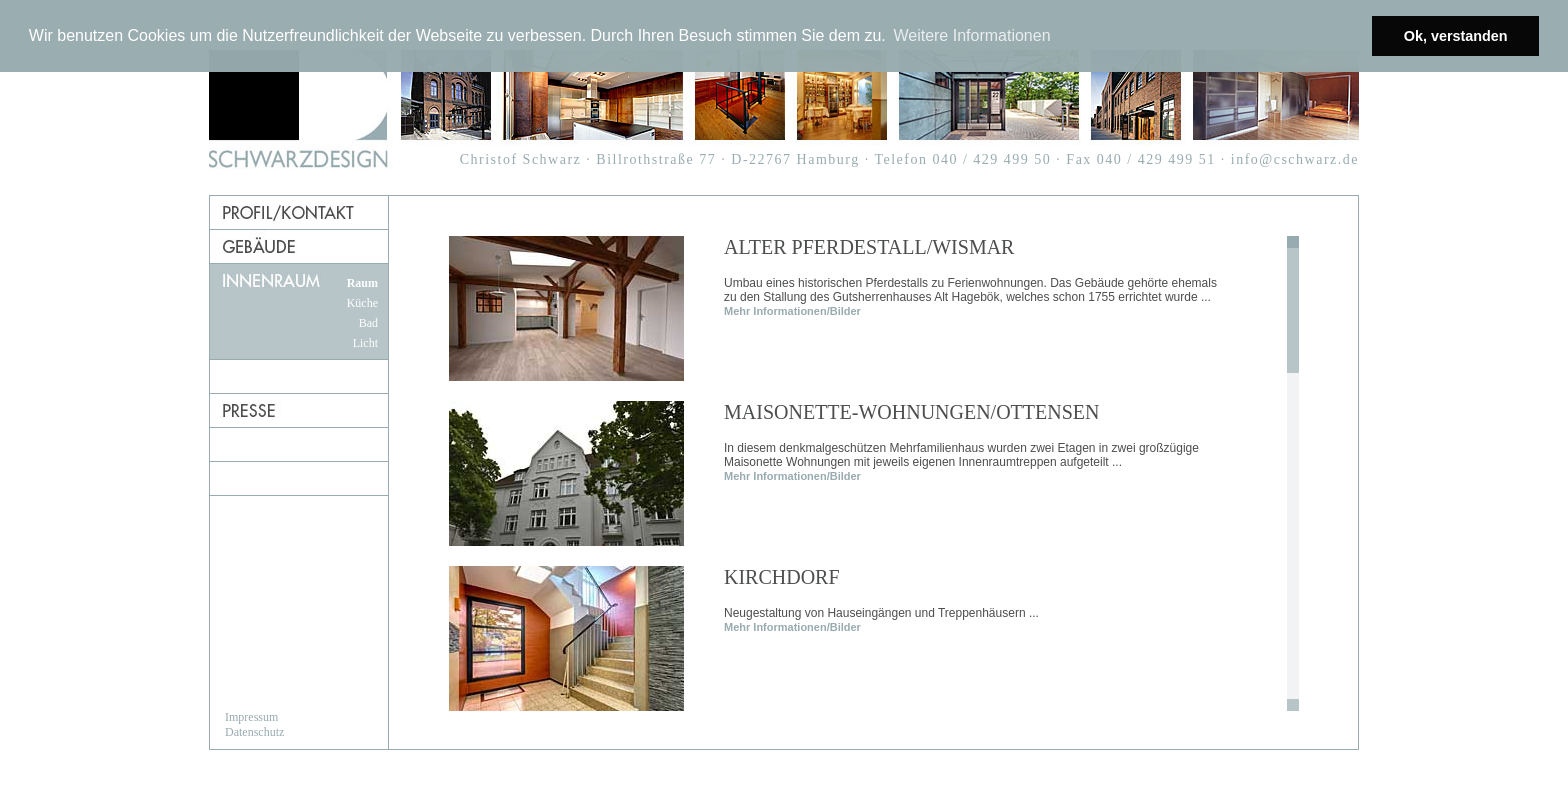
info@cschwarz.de (1295, 159)
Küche (362, 303)
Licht (365, 343)
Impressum (251, 717)
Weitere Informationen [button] (971, 35)
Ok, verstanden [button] (1456, 36)
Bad (368, 323)
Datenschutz (254, 732)
